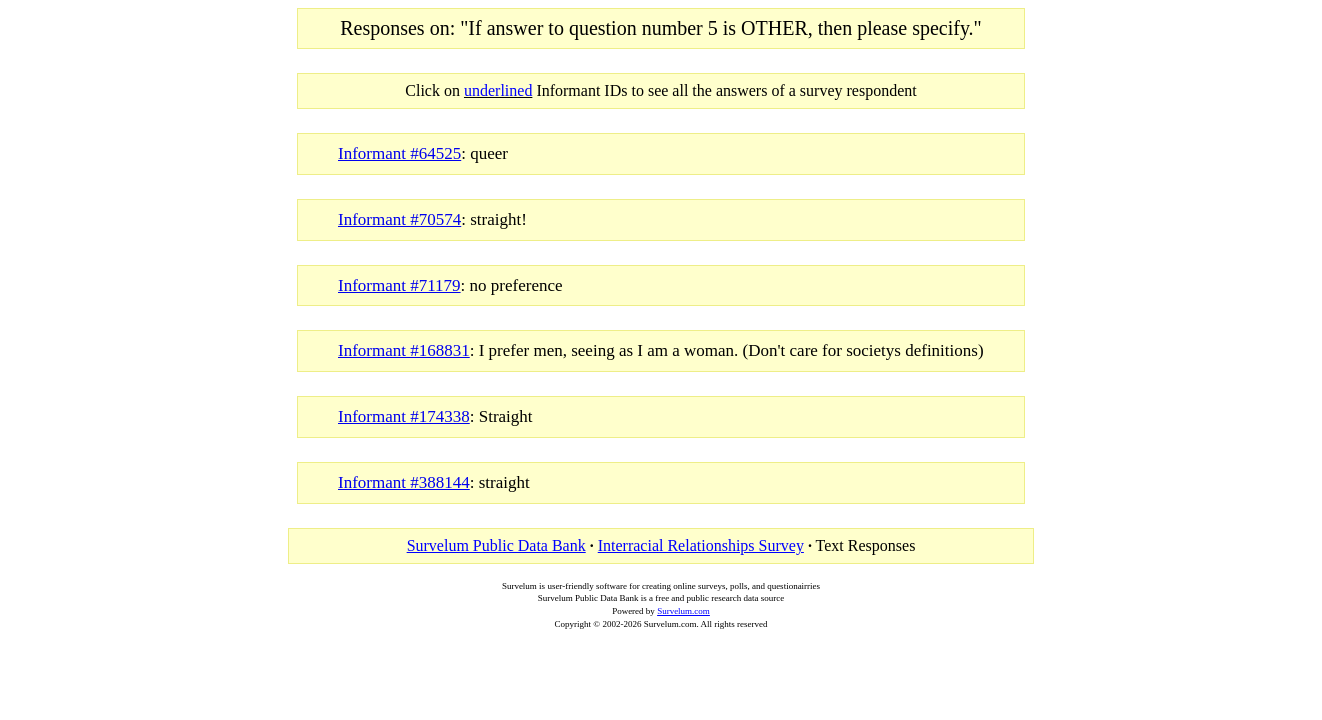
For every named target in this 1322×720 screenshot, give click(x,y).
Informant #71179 (399, 285)
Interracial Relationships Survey (701, 545)
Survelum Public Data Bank (496, 545)
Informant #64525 (399, 153)
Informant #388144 (404, 482)
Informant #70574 (399, 219)
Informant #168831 (404, 350)
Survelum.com (683, 611)
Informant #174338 (404, 416)
